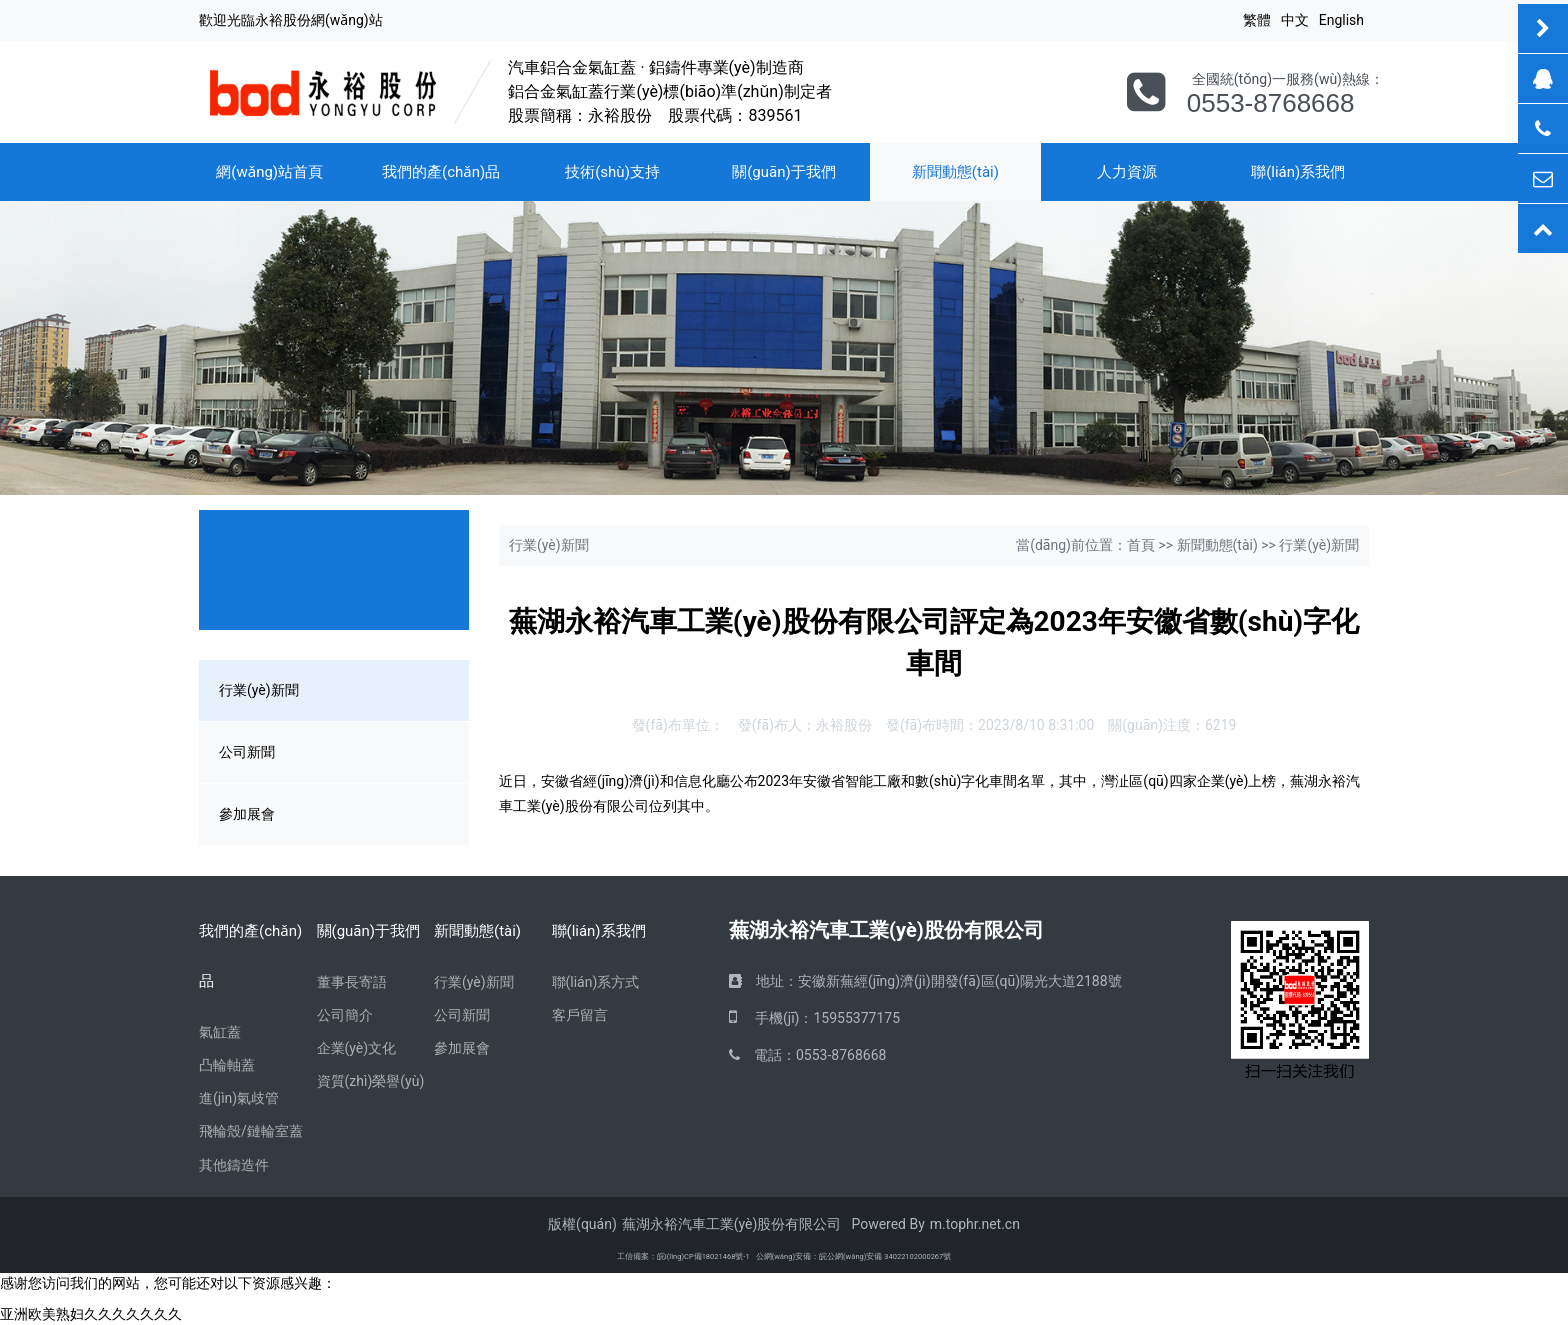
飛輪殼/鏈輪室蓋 (251, 1131)
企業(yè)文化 (357, 1048)
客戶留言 (580, 1015)
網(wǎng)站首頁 (269, 172)
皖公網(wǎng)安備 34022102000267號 (885, 1256)
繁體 (1257, 20)
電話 (768, 1055)
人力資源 (1127, 172)
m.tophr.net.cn (975, 1224)
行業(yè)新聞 (259, 690)
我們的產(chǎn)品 (441, 172)
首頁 (1141, 545)
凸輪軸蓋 (227, 1065)
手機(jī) (777, 1018)
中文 (1295, 20)
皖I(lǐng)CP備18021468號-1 (703, 1256)
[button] (117, 662)
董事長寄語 (352, 982)
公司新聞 (247, 752)
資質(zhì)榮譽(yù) (371, 1081)
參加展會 (247, 814)
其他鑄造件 (234, 1165)
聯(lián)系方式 (596, 982)
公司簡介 (345, 1015)
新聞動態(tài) (955, 172)
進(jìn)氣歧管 (239, 1098)
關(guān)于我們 (784, 172)
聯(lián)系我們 (1298, 172)
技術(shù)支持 (612, 172)
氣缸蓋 (220, 1032)
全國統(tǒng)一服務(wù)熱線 (1281, 79)
